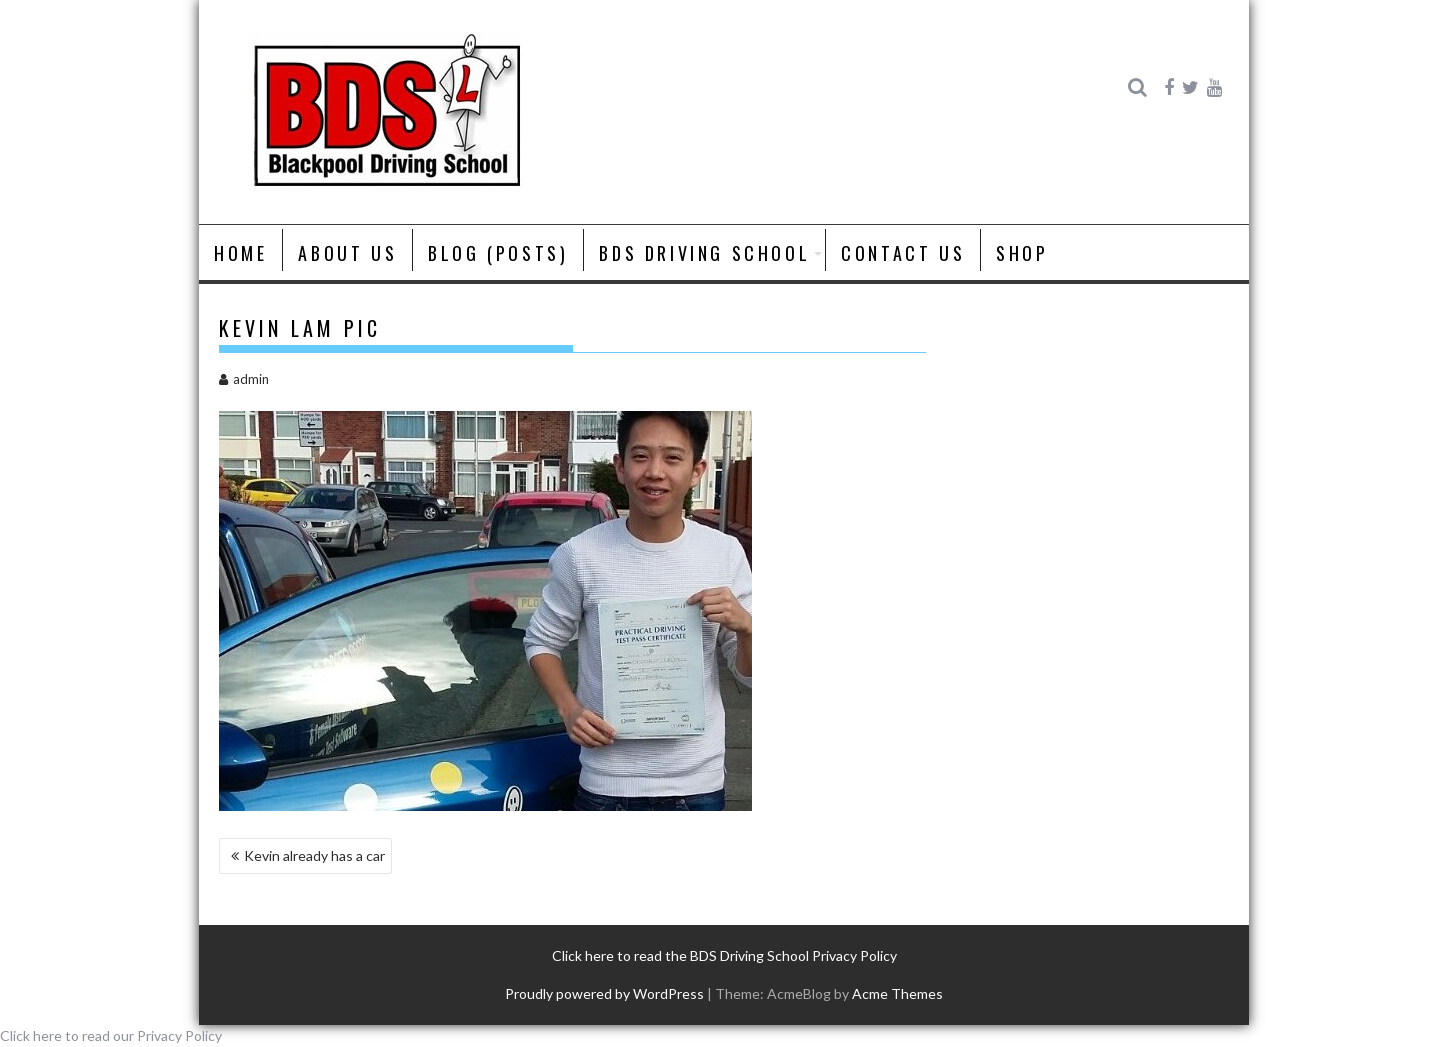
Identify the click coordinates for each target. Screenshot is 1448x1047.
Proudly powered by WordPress (604, 993)
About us (347, 253)
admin (244, 379)
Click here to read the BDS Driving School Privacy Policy (724, 955)
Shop (1022, 253)
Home (240, 253)
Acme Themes (897, 993)
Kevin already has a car (314, 855)
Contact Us (903, 253)
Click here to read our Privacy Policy (111, 1035)
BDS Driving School (704, 253)
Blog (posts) (498, 253)
